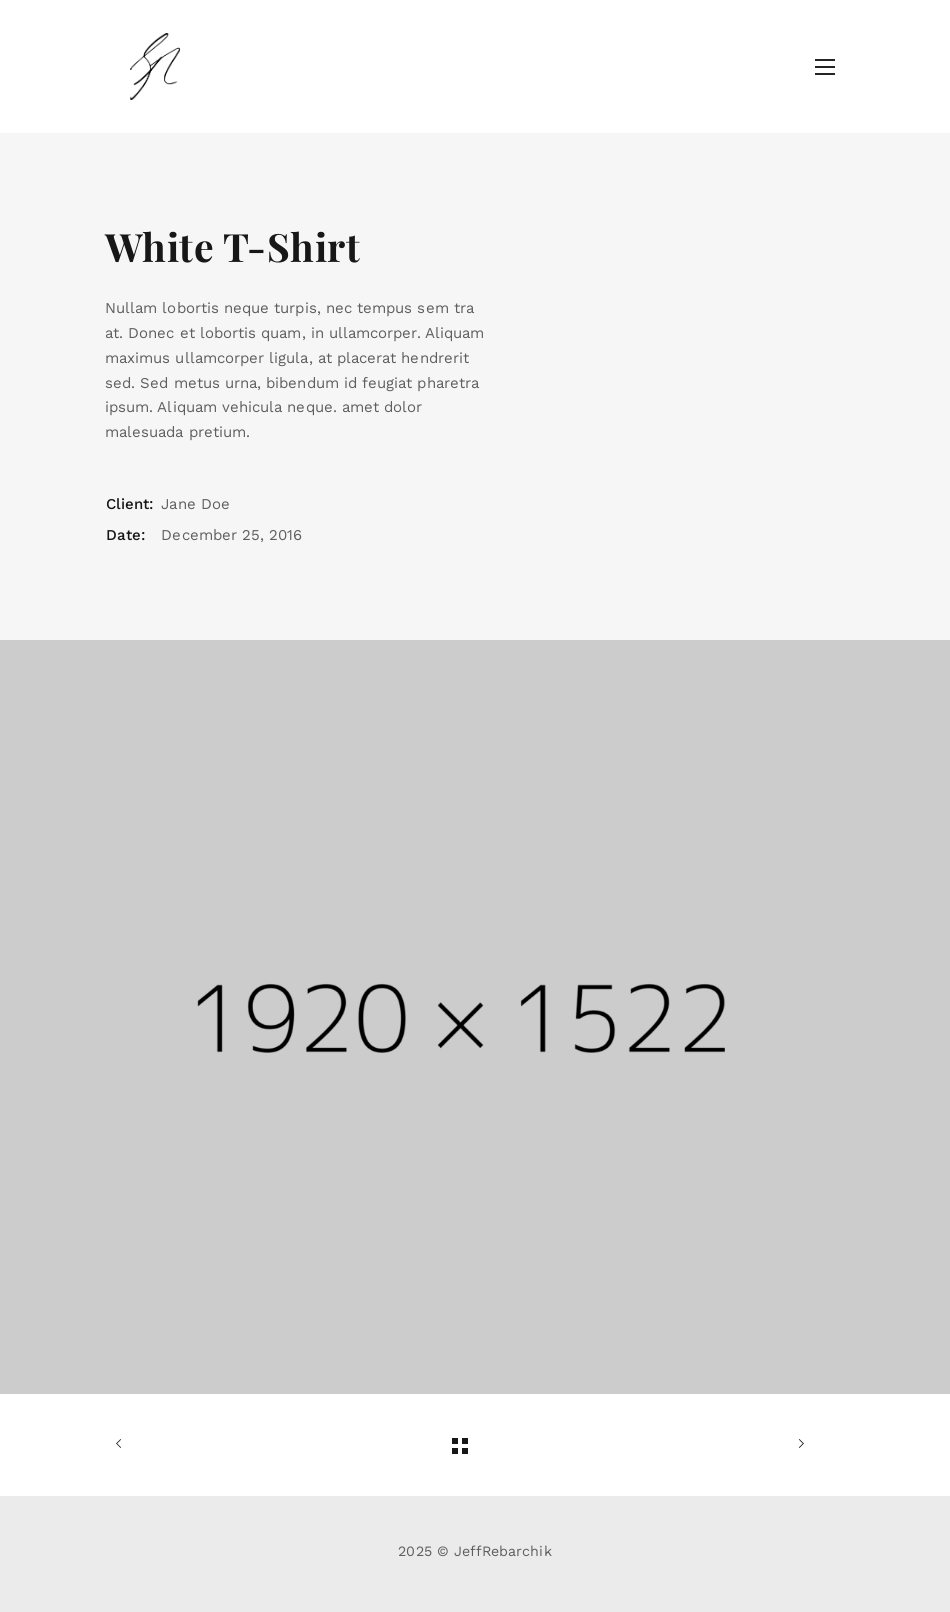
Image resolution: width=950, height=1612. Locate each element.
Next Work (797, 1444)
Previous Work (123, 1444)
